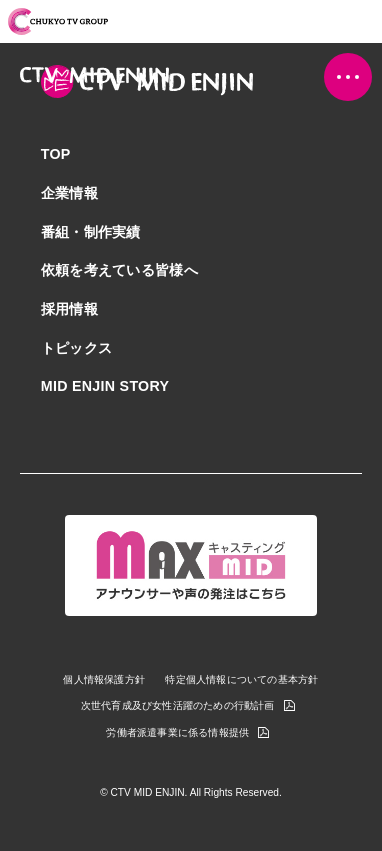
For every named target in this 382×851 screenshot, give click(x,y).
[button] (348, 77)
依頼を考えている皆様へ (119, 270)
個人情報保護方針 (104, 680)
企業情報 (69, 193)
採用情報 (69, 309)
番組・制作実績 (91, 232)
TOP (56, 154)
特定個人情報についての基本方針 (241, 680)
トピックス (76, 348)
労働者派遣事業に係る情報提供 (177, 733)
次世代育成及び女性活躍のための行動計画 (178, 706)
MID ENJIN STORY (105, 386)
